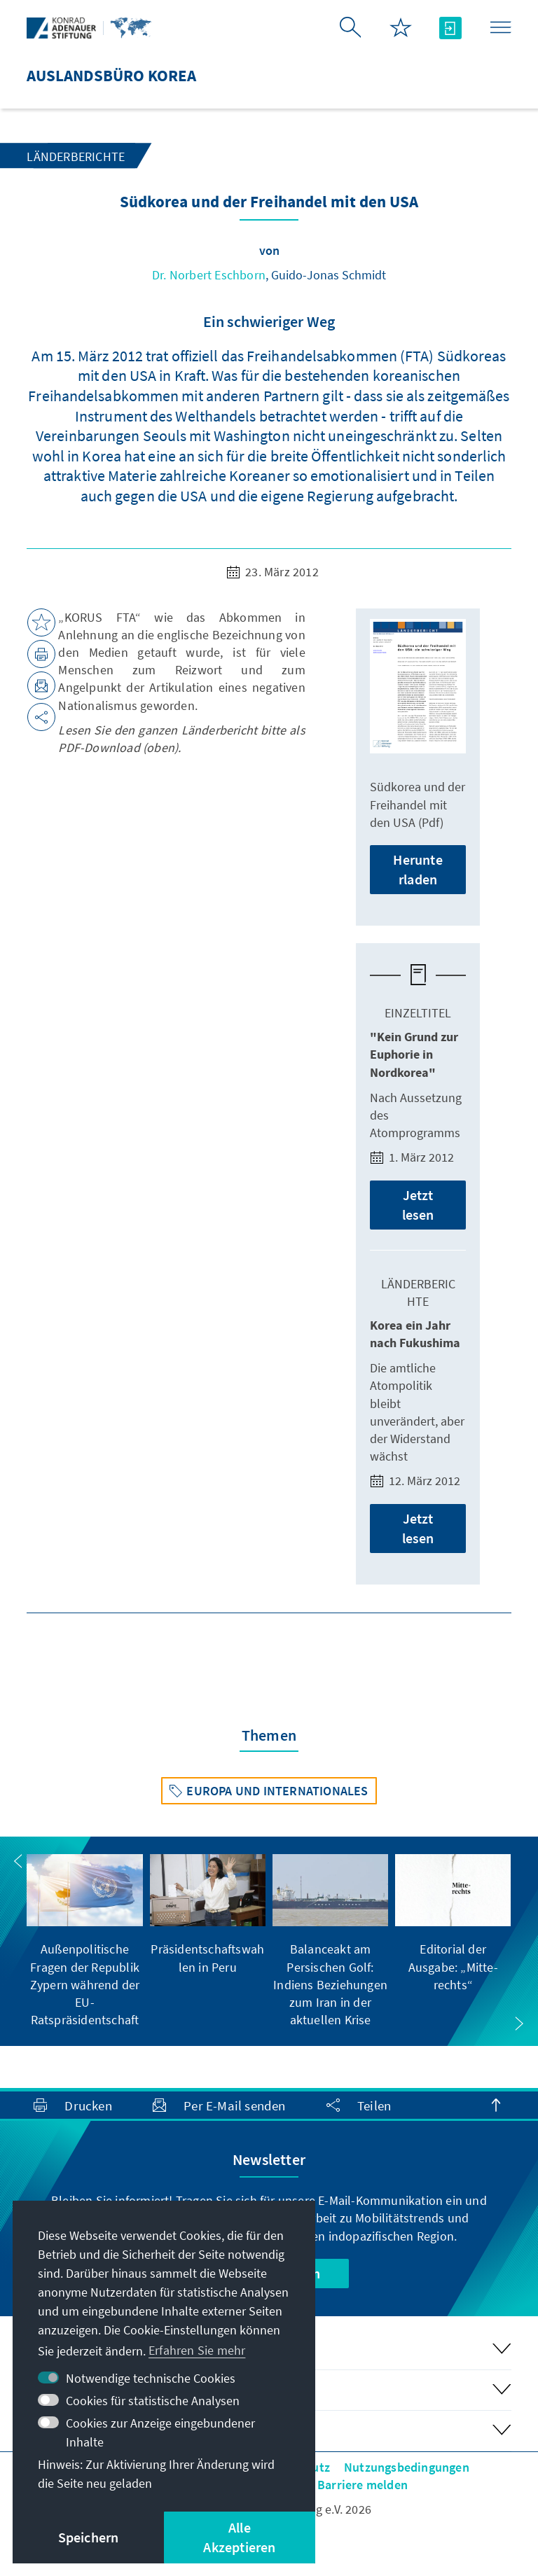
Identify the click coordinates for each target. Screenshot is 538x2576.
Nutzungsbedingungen (406, 2467)
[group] (84, 1941)
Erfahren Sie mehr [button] (197, 2350)
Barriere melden (362, 2485)
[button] (18, 1861)
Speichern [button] (88, 2537)
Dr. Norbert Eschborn (208, 275)
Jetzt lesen (418, 1204)
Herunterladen (417, 869)
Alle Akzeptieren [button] (239, 2537)
